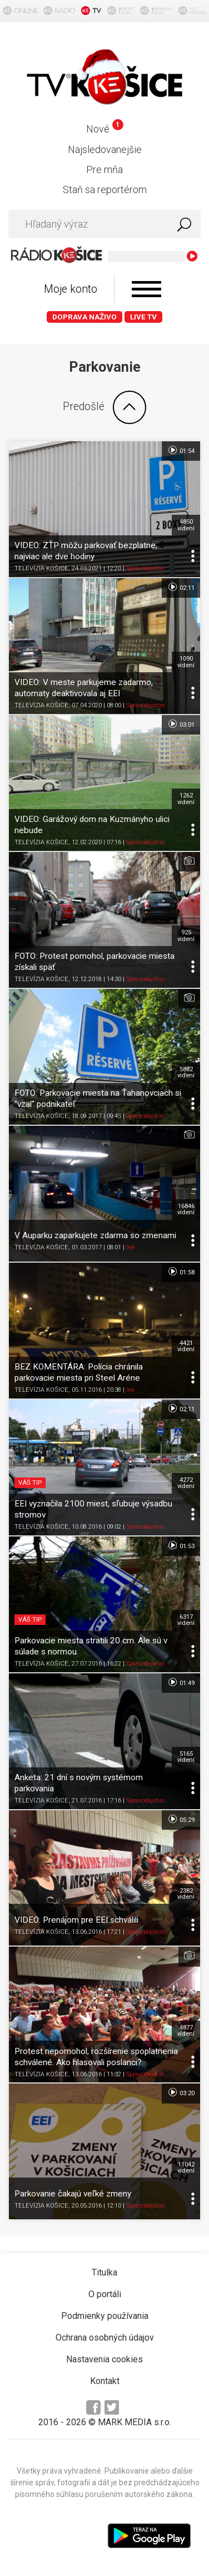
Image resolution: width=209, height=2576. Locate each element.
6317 (186, 1620)
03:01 (181, 724)
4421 (186, 1346)
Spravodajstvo (145, 568)
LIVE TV (143, 317)
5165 (186, 1757)
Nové (104, 129)
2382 (186, 1893)
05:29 (181, 1819)
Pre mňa (104, 169)
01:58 (181, 1271)
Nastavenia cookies (104, 2359)
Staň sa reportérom (105, 189)
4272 (186, 1483)
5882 (186, 1072)
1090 (186, 661)
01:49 (181, 1682)
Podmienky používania (104, 2316)
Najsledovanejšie (105, 149)
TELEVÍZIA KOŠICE (41, 568)
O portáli (104, 2294)
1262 (186, 798)
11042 (186, 2167)
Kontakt (105, 2381)
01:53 (181, 1545)
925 (186, 935)
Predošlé (104, 407)
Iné (130, 1247)
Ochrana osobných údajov (105, 2337)
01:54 (181, 450)
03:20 (181, 2092)
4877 (186, 2030)
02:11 (181, 587)
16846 (186, 1209)
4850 (186, 524)
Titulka (104, 2272)
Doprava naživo (84, 317)
